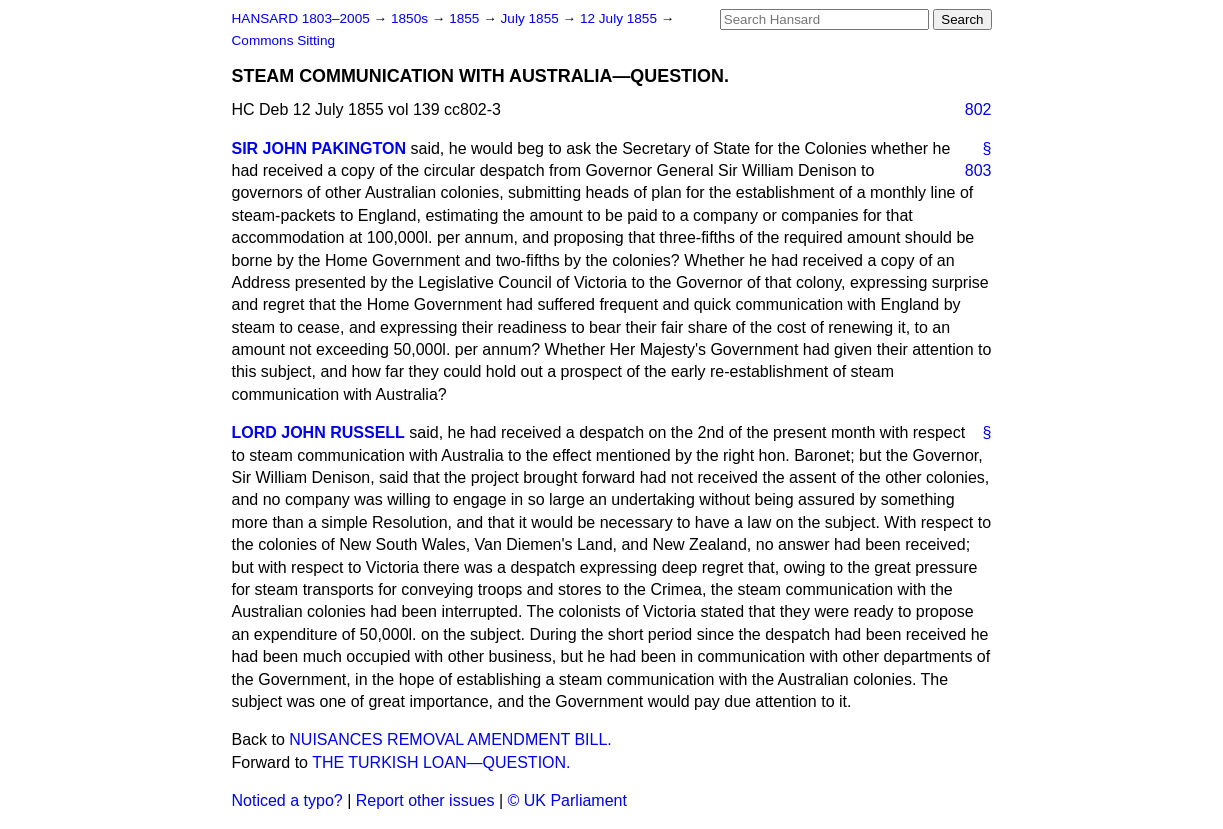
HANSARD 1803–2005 (301, 18)
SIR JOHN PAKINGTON (319, 148)
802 (978, 109)
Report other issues (425, 800)
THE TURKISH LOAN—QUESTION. (441, 762)
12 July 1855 (620, 18)
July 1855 (532, 18)
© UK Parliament (567, 800)
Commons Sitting (284, 40)
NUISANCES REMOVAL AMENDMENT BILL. (450, 739)
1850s (411, 18)
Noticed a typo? (287, 800)
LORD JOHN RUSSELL (318, 432)
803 (978, 170)
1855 (466, 18)
